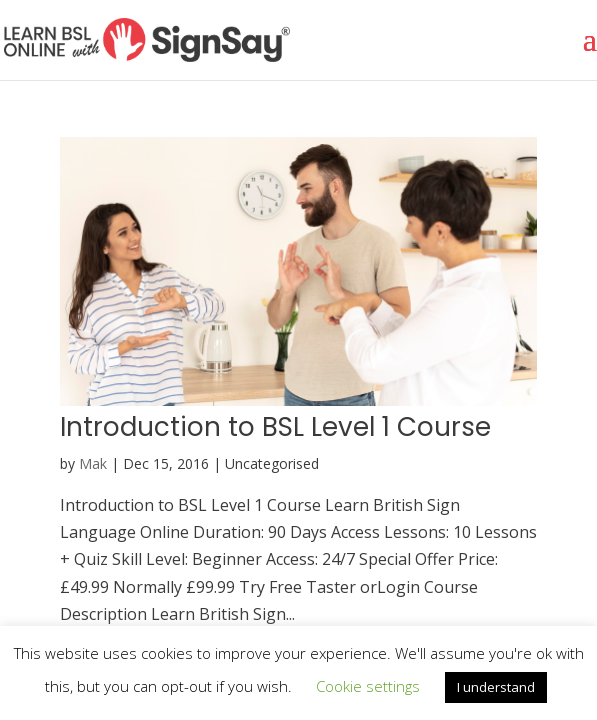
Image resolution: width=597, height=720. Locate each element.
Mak (93, 463)
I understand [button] (496, 687)
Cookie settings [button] (368, 686)
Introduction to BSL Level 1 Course (275, 427)
